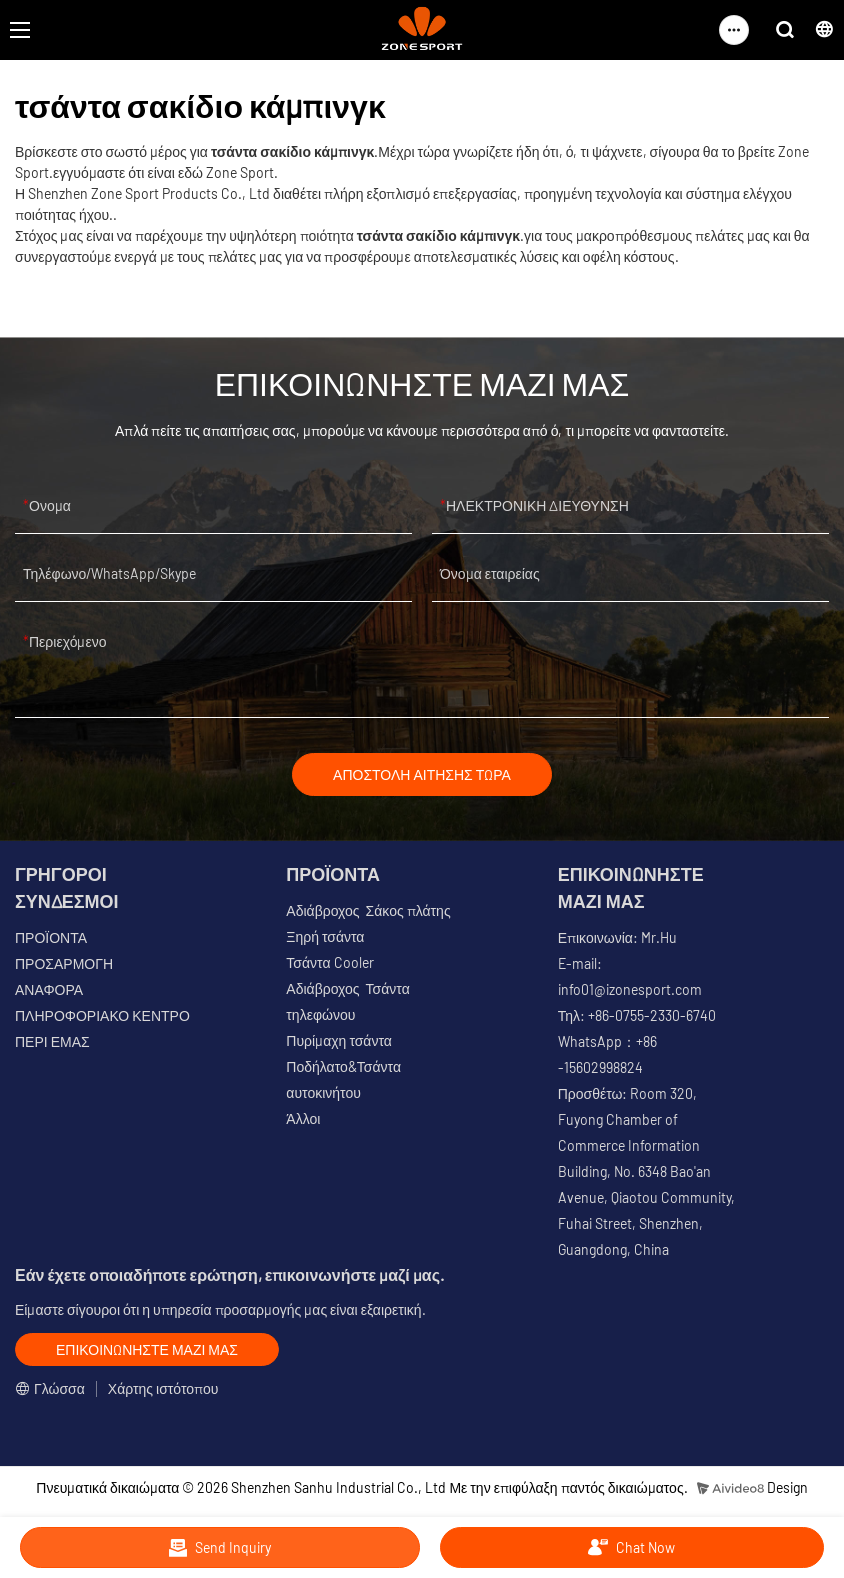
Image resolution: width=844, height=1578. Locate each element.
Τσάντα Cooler (329, 962)
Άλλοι (303, 1118)
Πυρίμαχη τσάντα (339, 1040)
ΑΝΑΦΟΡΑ (49, 989)
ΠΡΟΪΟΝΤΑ (51, 937)
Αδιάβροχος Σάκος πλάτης (368, 910)
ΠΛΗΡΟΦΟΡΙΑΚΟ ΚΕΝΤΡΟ (102, 1015)
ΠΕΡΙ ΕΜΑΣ (52, 1041)
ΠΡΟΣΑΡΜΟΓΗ (64, 963)
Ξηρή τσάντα (325, 936)
